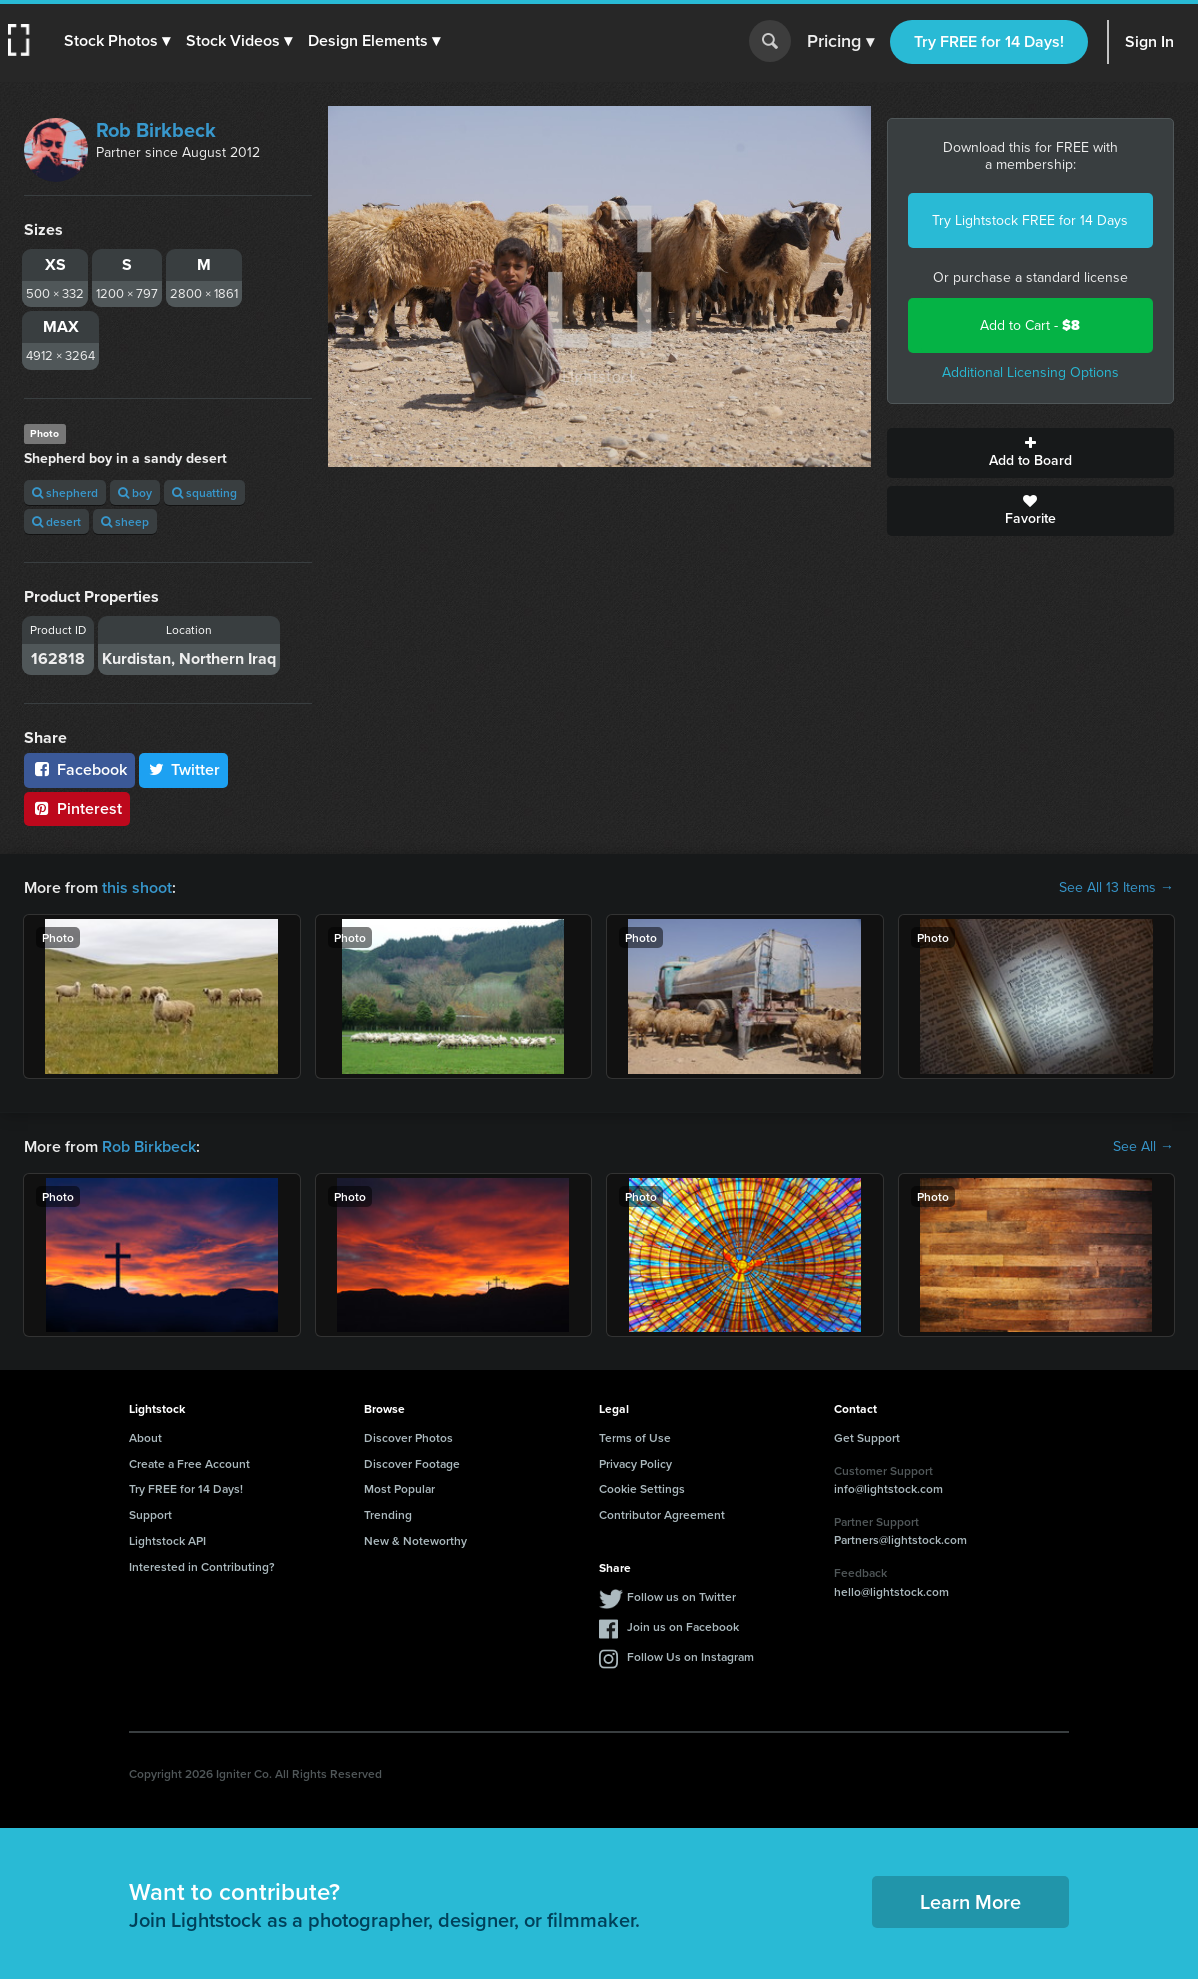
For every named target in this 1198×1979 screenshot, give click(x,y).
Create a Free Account (189, 1463)
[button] (117, 41)
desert (56, 521)
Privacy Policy (635, 1463)
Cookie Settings (642, 1488)
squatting (204, 492)
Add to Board (1031, 453)
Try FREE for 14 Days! (989, 41)
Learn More (970, 1901)
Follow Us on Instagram (690, 1656)
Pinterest (77, 808)
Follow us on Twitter (681, 1596)
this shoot (137, 887)
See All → (1143, 1147)
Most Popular (399, 1488)
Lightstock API (167, 1540)
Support (150, 1514)
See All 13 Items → (1116, 888)
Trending (388, 1514)
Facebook (79, 769)
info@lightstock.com (888, 1488)
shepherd (65, 492)
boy (135, 492)
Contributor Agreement (662, 1514)
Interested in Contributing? (202, 1566)
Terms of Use (635, 1437)
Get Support (867, 1437)
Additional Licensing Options (1030, 372)
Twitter (184, 769)
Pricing (840, 42)
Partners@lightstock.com (900, 1539)
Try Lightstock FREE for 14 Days (1030, 220)
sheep (125, 521)
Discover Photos (408, 1437)
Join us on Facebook (683, 1626)
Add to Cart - (1030, 325)
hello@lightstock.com (891, 1591)
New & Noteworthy (415, 1540)
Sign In (1149, 41)
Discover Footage (412, 1463)
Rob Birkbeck (156, 130)
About (145, 1437)
